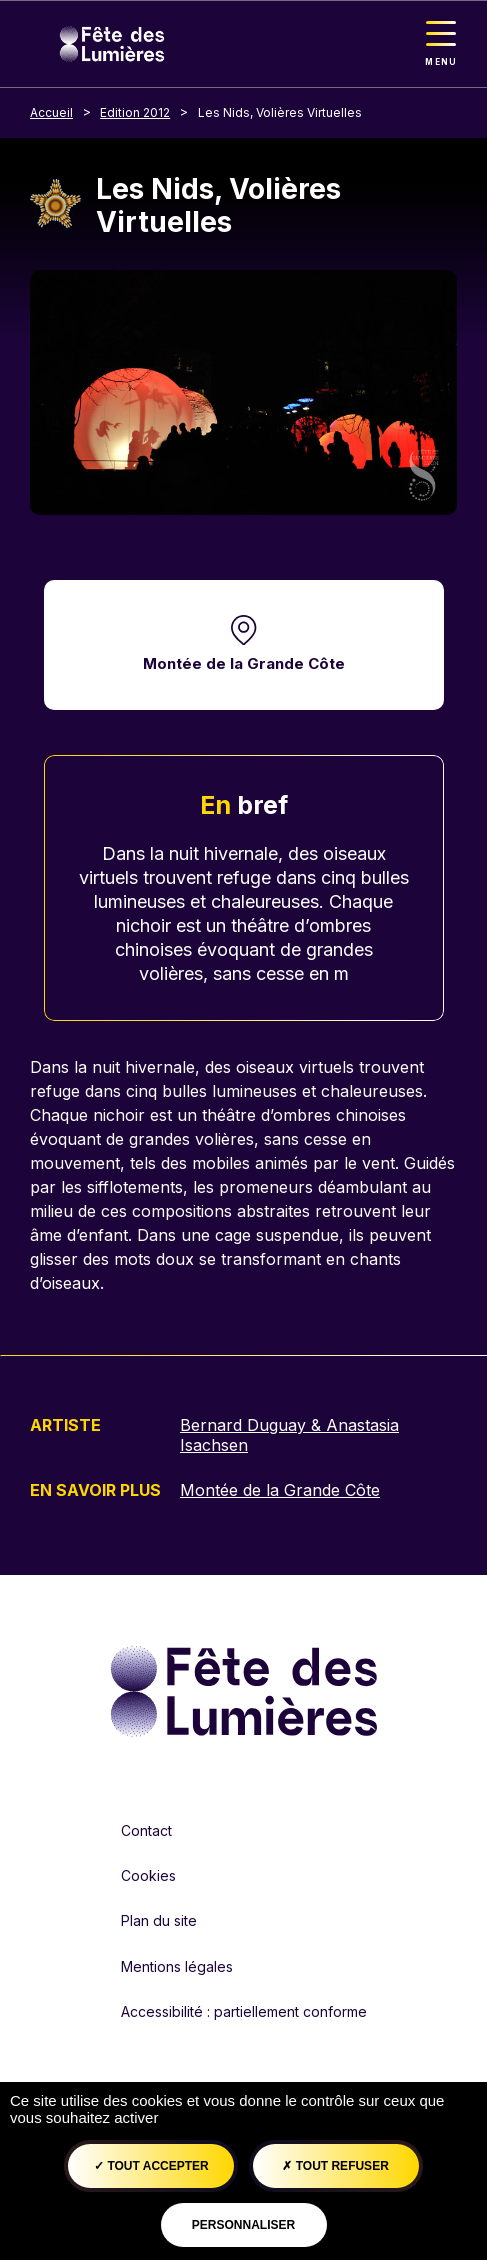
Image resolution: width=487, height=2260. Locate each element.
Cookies (148, 1875)
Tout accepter (151, 2166)
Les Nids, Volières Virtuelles (280, 112)
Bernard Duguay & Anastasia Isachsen (289, 1435)
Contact (146, 1830)
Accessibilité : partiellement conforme (244, 2011)
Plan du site (159, 1920)
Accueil (51, 112)
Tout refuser (335, 2166)
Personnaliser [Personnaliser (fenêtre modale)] (243, 2225)
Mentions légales (177, 1966)
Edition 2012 (135, 112)
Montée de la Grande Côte (244, 663)
